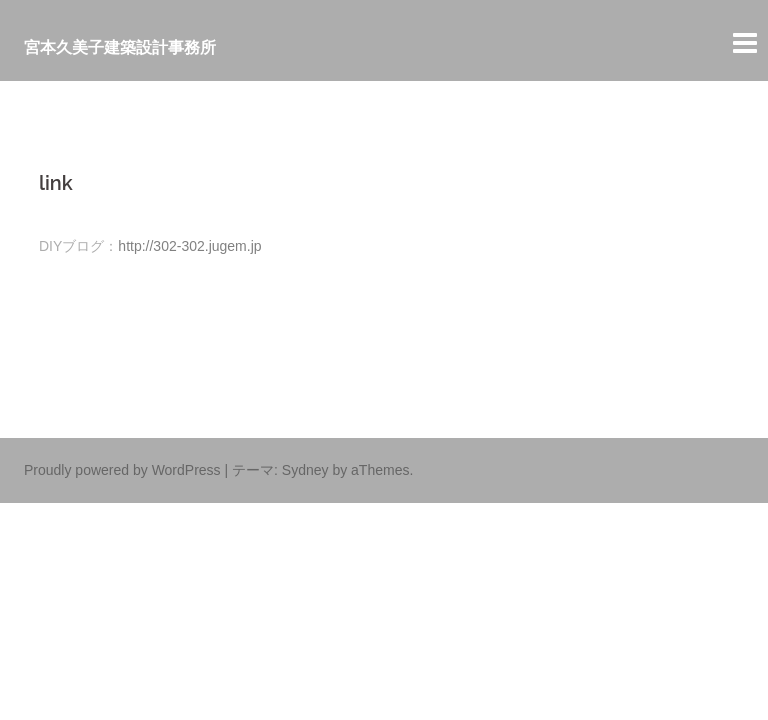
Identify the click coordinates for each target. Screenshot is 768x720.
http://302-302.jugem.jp (189, 246)
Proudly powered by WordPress (122, 470)
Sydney (305, 470)
